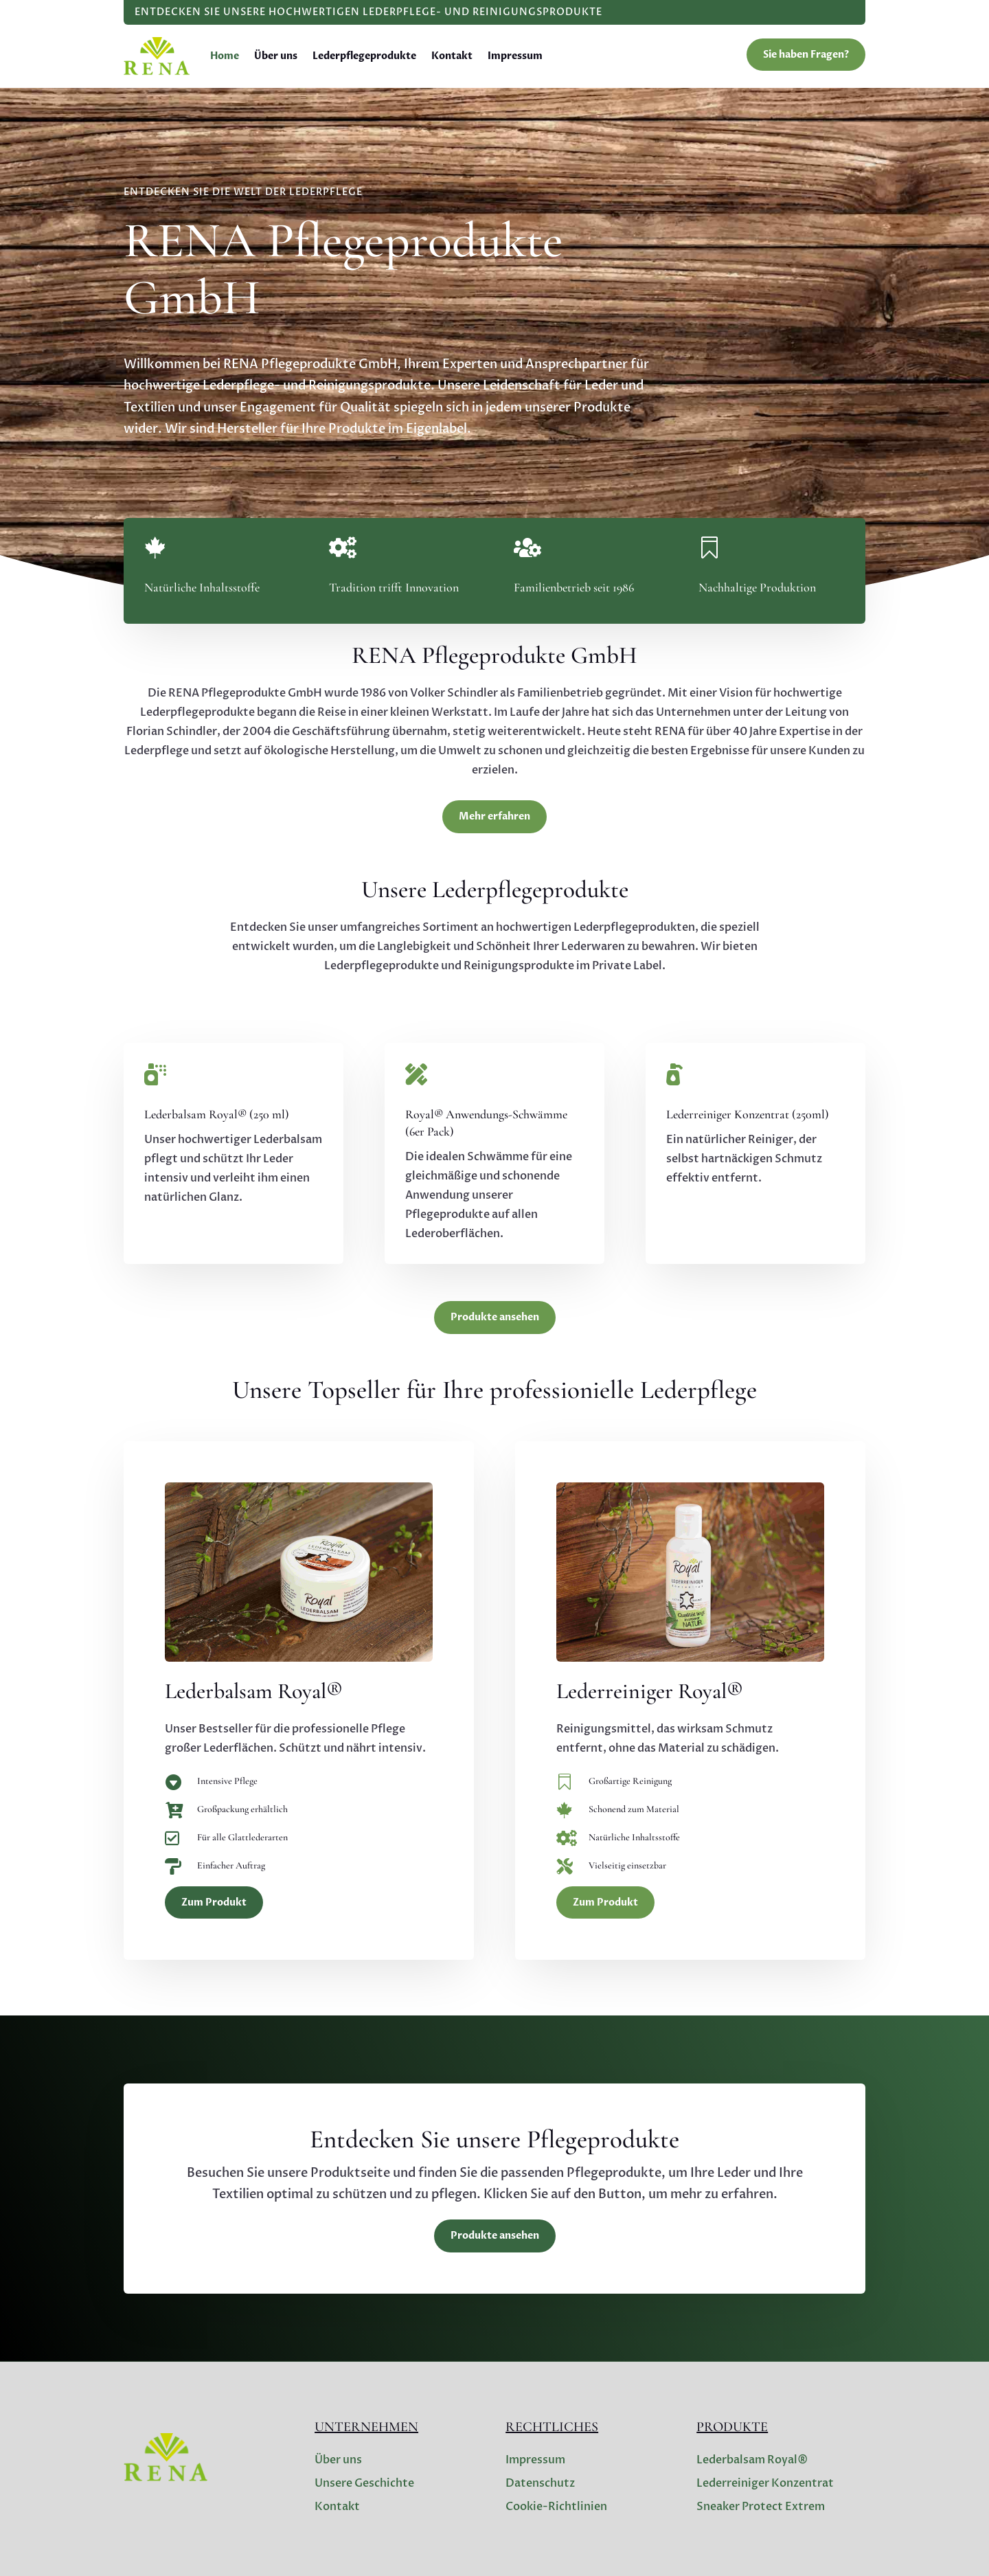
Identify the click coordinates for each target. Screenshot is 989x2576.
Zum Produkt (214, 1902)
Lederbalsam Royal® (752, 2459)
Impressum (515, 56)
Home (224, 56)
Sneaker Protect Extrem (760, 2506)
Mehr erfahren (494, 816)
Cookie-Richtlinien (556, 2506)
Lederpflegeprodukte (364, 56)
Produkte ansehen (495, 1317)
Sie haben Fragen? (806, 54)
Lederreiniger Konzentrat (765, 2483)
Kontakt (452, 56)
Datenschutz (540, 2483)
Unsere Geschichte (364, 2483)
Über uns (275, 56)
